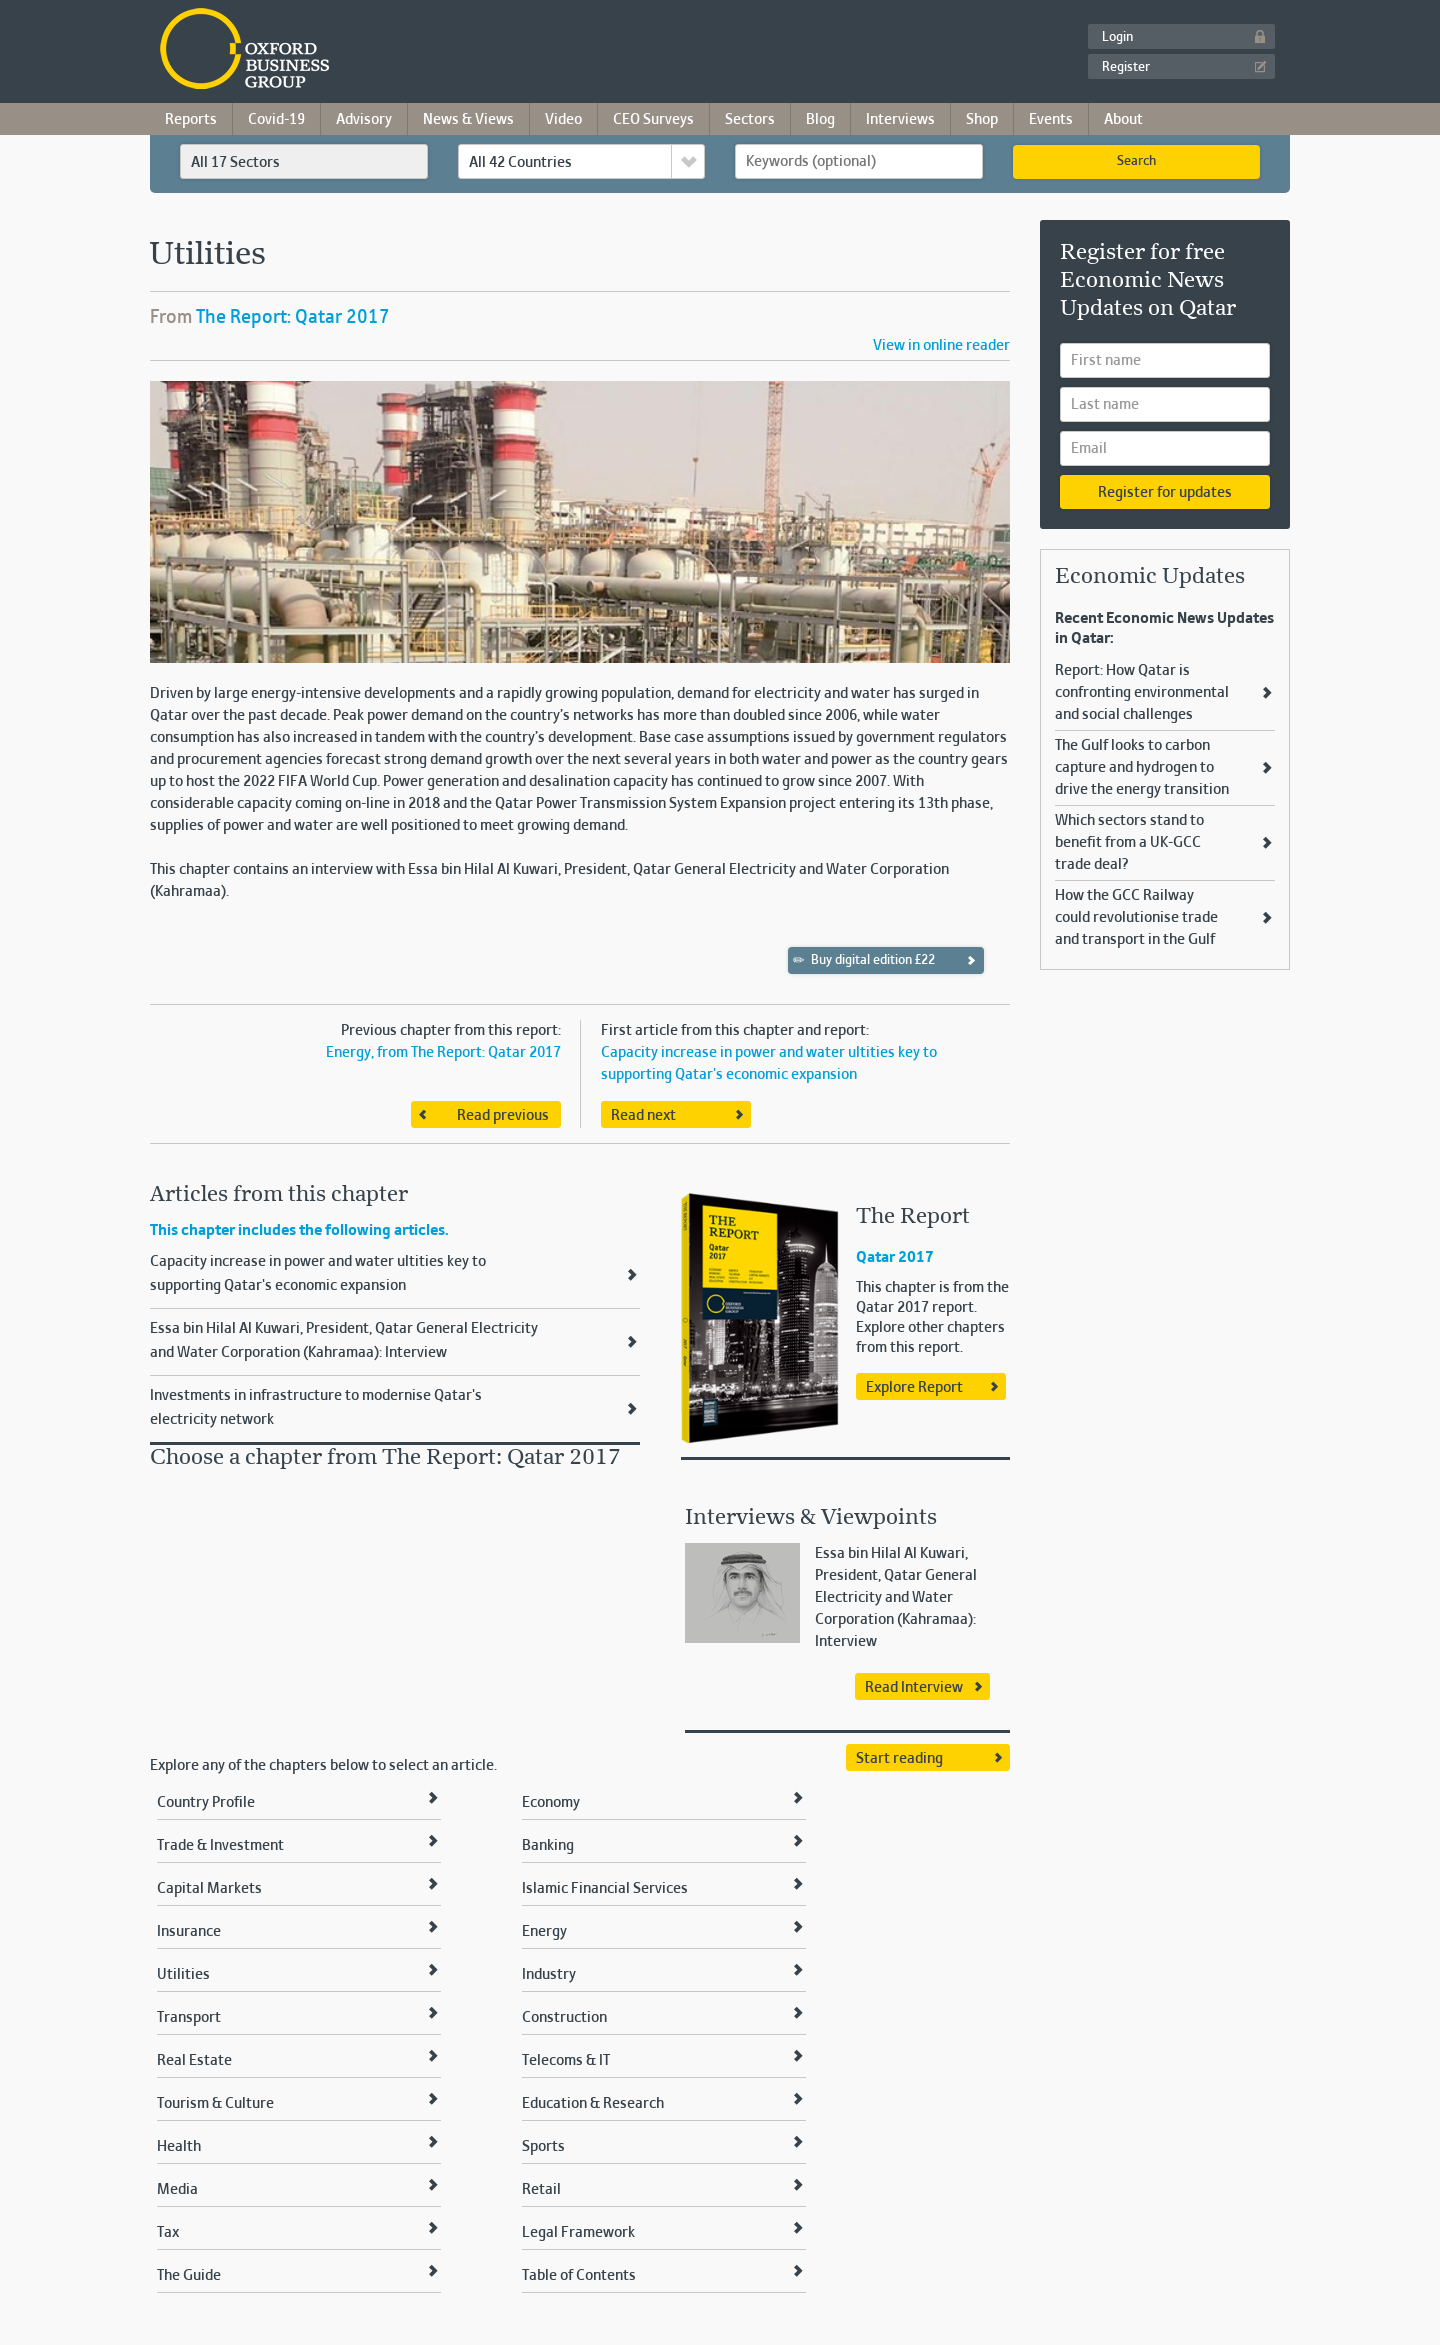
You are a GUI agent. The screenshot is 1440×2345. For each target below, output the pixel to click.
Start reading (899, 1759)
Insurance (189, 1932)
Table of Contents (579, 2276)
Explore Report (914, 1388)
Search (1136, 162)
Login (1117, 38)
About (1123, 120)
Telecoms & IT (566, 2061)
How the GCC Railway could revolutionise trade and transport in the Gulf (1136, 918)
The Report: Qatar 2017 (293, 318)
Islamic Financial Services (605, 1889)
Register (1126, 68)
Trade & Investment (220, 1846)
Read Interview (914, 1688)
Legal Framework (578, 2233)
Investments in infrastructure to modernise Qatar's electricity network (316, 1408)
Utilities (183, 1975)
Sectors (750, 120)
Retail (541, 2190)
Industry (549, 1975)
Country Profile (206, 1803)
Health (179, 2147)
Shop (982, 120)
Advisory (364, 120)
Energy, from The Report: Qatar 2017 (443, 1053)
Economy (551, 1803)
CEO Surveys (653, 120)
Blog (820, 120)
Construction (564, 2018)
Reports (191, 120)
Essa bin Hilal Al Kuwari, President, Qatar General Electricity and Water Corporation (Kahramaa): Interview (344, 1341)
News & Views (468, 120)
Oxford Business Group (359, 50)
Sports (543, 2147)
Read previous (503, 1116)
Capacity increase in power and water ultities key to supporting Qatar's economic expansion (318, 1274)
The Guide (189, 2276)
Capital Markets (209, 1889)
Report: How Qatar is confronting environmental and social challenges (1142, 693)
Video (563, 120)
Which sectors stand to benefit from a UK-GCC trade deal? (1129, 843)
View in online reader (941, 346)
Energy (544, 1932)
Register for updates (1165, 493)
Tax (168, 2233)
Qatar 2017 (895, 1258)
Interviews (900, 120)
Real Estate (194, 2061)
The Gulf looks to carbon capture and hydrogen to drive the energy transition (1142, 768)
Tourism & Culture (215, 2104)
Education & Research (593, 2104)
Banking (548, 1846)
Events (1051, 120)
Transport (189, 2018)
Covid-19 (276, 120)
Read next (643, 1116)
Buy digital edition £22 (864, 960)
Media (177, 2190)
